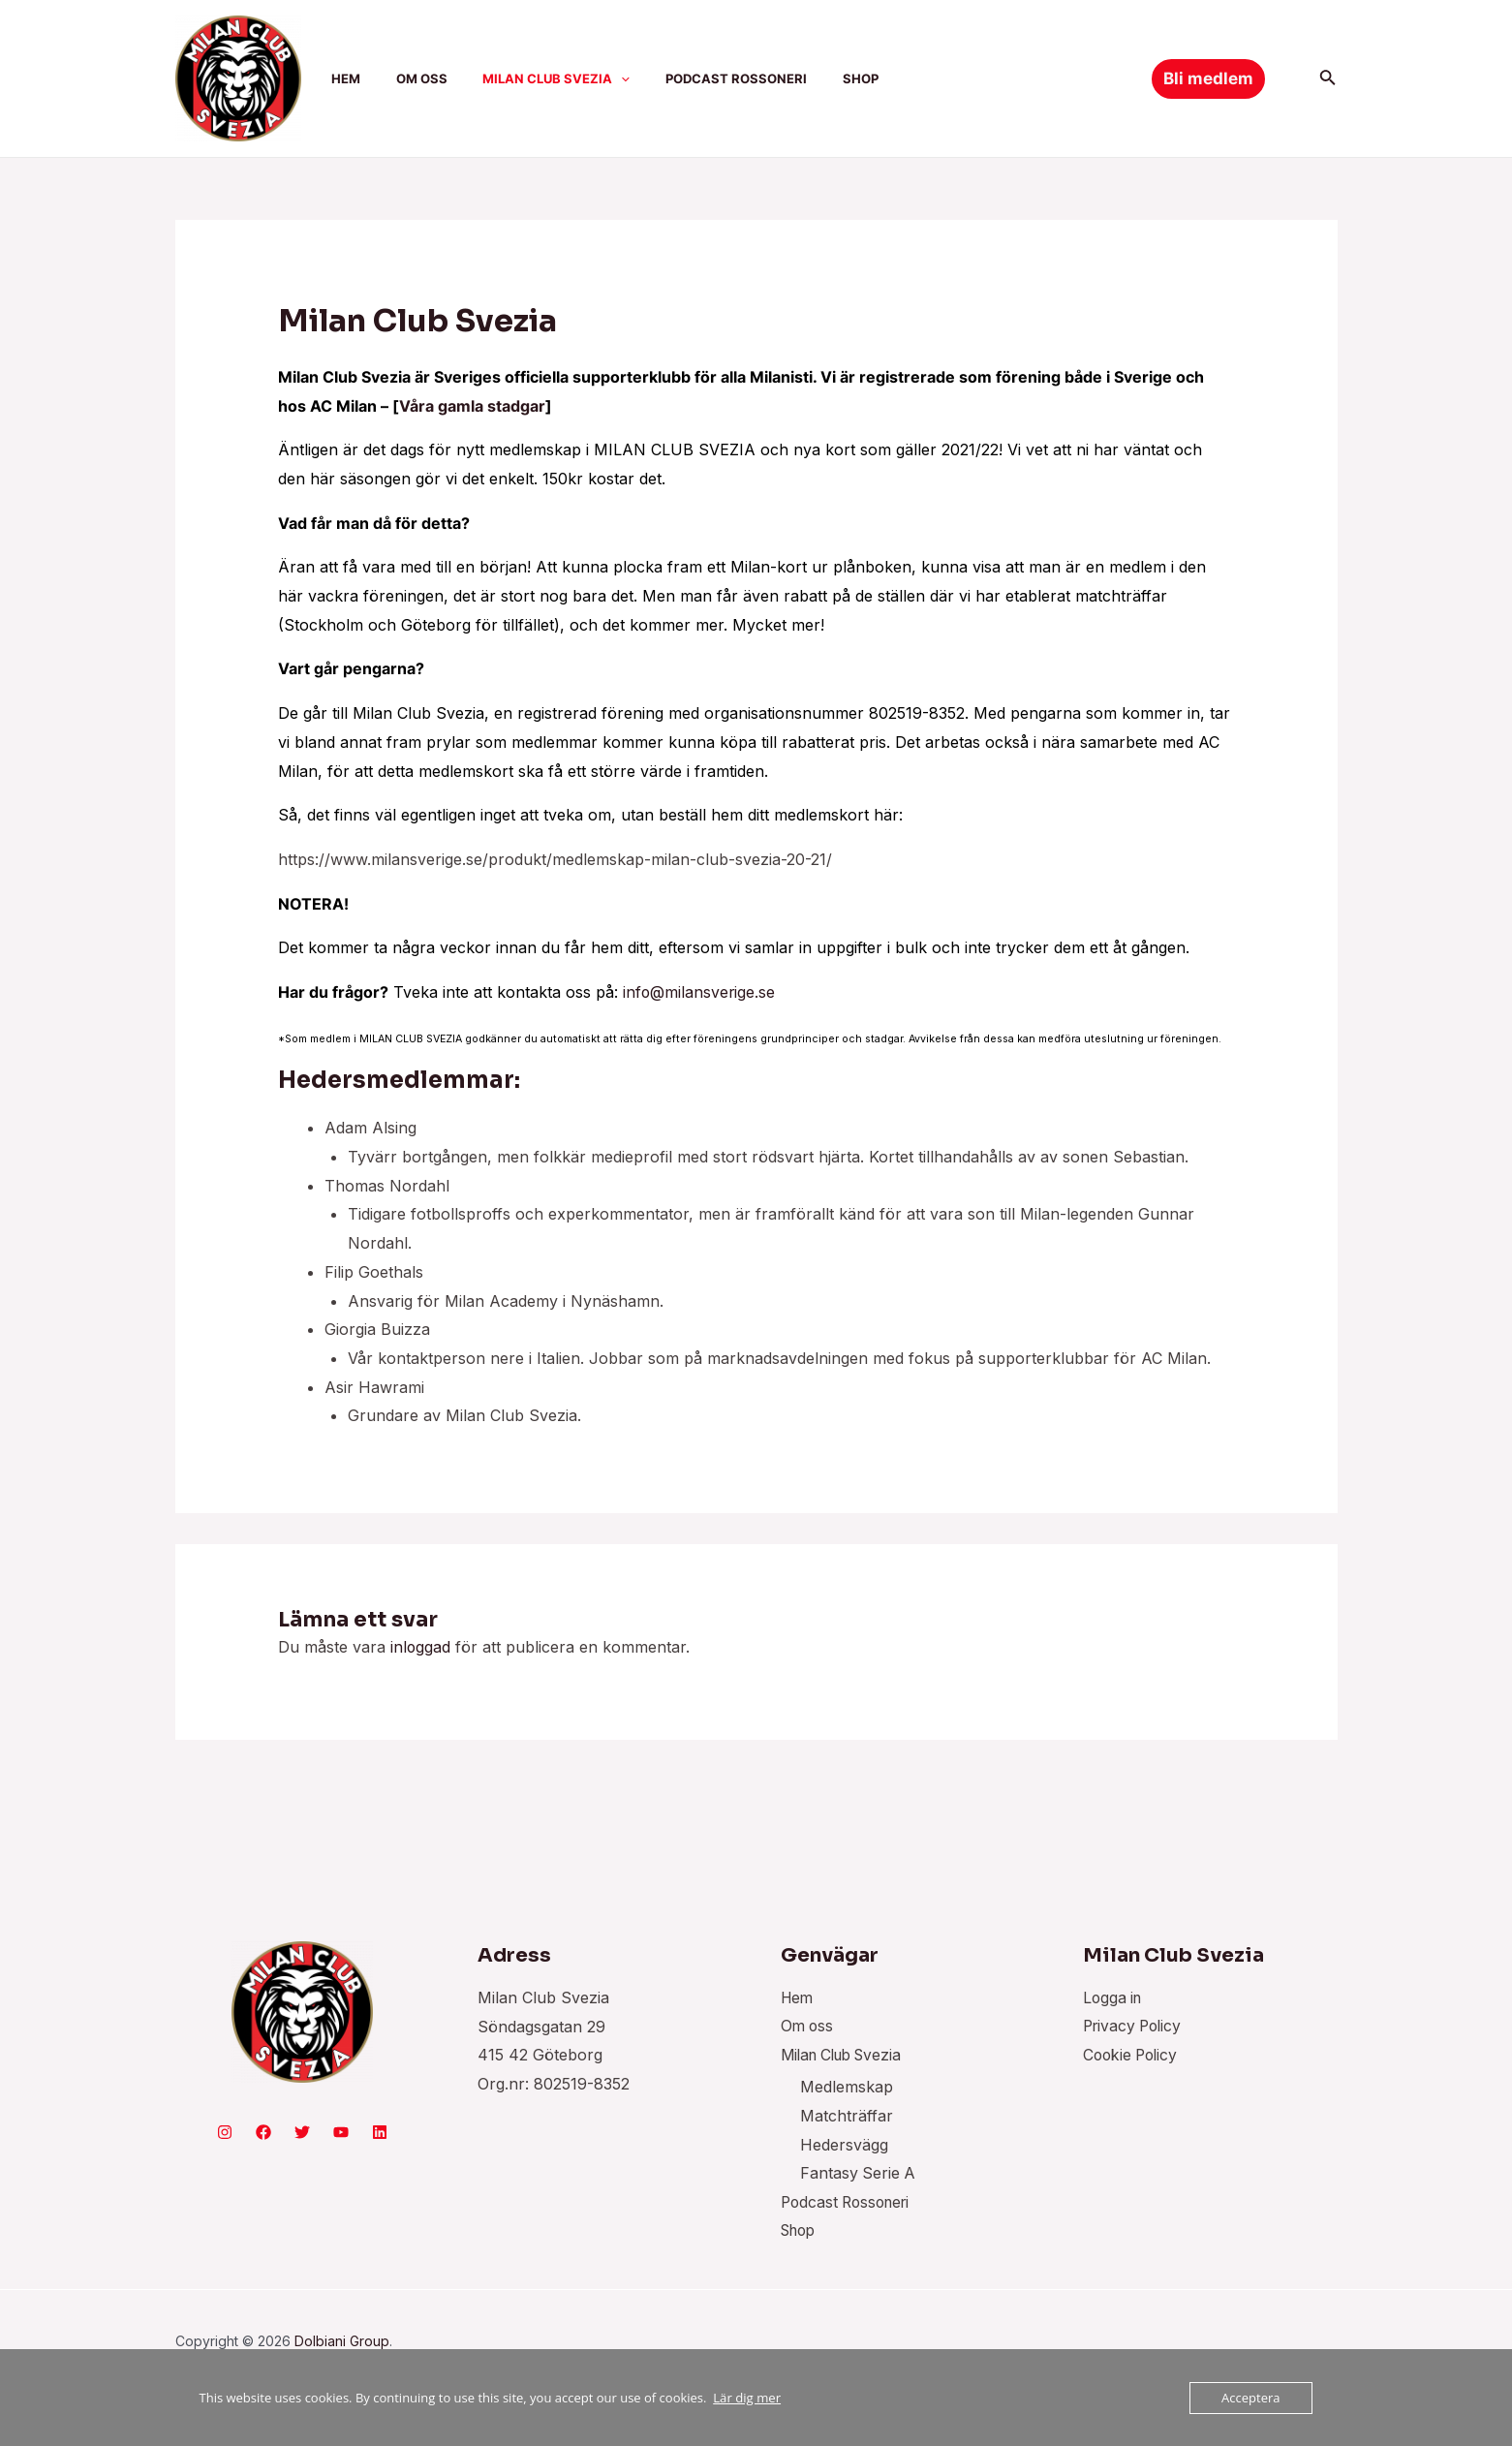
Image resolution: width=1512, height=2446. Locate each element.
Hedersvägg (844, 2145)
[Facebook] (263, 2132)
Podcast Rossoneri (849, 2203)
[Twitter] (302, 2132)
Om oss (808, 2026)
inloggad (420, 1646)
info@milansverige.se (700, 992)
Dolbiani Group (341, 2342)
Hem (798, 1997)
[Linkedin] (379, 2132)
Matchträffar (846, 2116)
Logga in (1114, 1997)
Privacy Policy (1135, 2026)
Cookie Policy (1133, 2054)
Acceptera (1250, 2397)
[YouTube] (341, 2132)
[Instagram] (224, 2132)
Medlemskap (846, 2087)
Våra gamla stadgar (472, 406)
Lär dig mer (746, 2397)
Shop (800, 2232)
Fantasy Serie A (858, 2173)
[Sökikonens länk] (1328, 79)
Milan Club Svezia (846, 2054)
